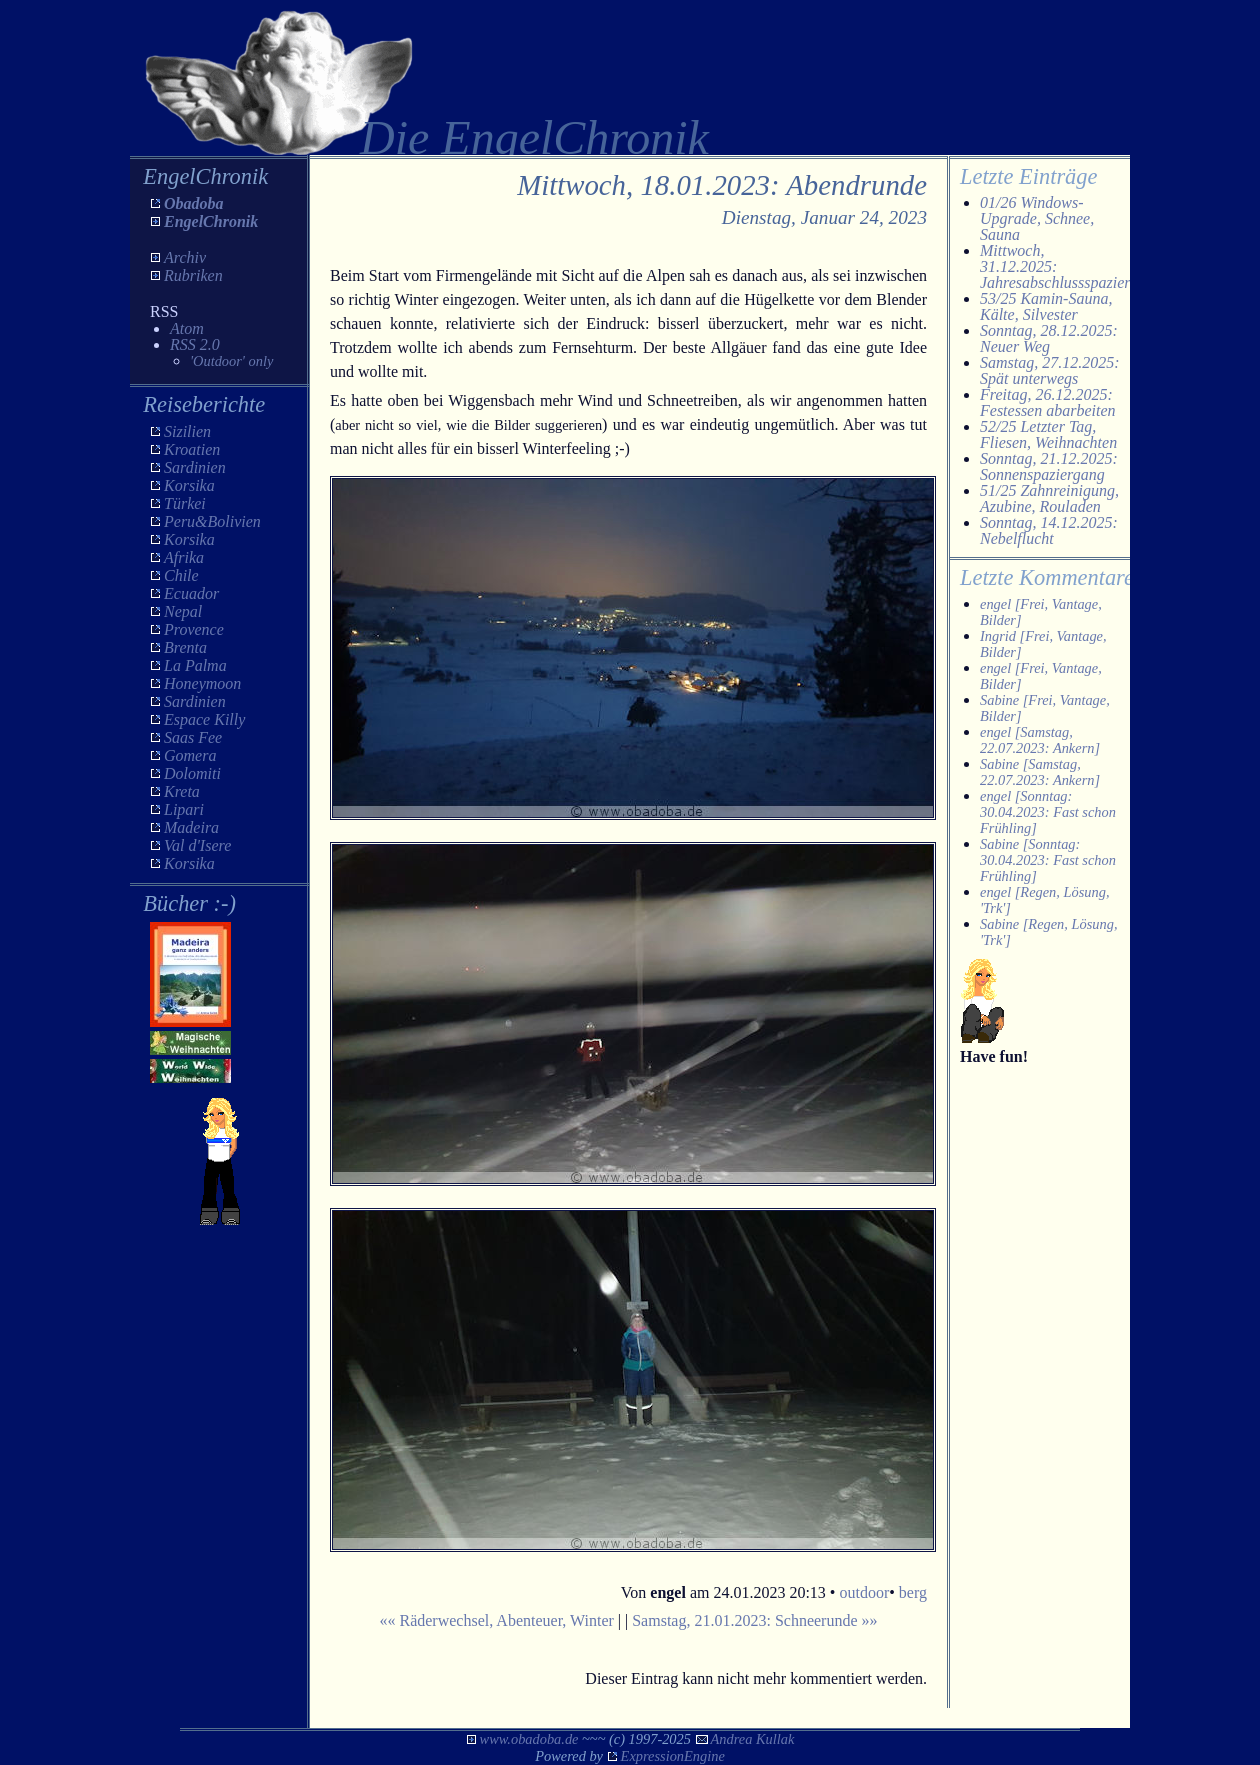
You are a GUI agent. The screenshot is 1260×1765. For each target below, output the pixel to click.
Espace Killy (204, 719)
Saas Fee (193, 737)
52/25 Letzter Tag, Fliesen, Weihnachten (1048, 434)
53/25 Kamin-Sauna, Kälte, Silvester (1046, 306)
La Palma (195, 665)
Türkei (185, 503)
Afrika (184, 557)
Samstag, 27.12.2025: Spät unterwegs (1050, 370)
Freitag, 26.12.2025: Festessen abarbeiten (1048, 402)
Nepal (183, 611)
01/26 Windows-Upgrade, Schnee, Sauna (1037, 218)
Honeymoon (202, 683)
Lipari (184, 809)
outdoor (864, 1592)
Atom (187, 328)
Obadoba (194, 203)
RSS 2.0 (195, 344)
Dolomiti (192, 773)
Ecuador (191, 593)
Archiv (185, 257)
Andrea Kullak (753, 1739)
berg (913, 1592)
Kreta (182, 791)
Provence (194, 629)
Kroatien (192, 449)
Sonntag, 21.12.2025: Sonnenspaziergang (1049, 466)
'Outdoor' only (231, 361)
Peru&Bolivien (212, 521)
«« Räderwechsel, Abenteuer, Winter (496, 1620)
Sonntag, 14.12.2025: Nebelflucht (1049, 530)
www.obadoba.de (529, 1739)
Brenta (185, 647)
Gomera (190, 755)
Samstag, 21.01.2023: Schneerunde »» (754, 1620)
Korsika (189, 485)
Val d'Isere (197, 845)
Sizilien (187, 431)
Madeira (191, 827)
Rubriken (193, 275)
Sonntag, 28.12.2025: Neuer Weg (1049, 338)
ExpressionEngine (673, 1756)
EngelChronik (211, 221)
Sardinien (195, 467)
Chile (181, 575)
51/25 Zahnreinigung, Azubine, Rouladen (1049, 498)
